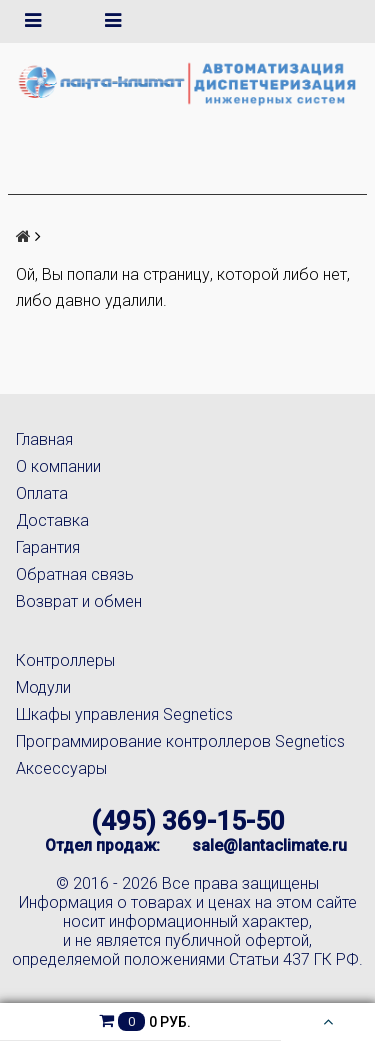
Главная (44, 439)
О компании (58, 466)
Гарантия (48, 547)
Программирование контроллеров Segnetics (180, 741)
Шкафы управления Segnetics (124, 714)
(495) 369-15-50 (188, 821)
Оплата (42, 493)
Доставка (52, 520)
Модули (43, 687)
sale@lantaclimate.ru (269, 845)
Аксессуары (61, 768)
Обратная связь (75, 574)
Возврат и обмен (79, 601)
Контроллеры (65, 660)
